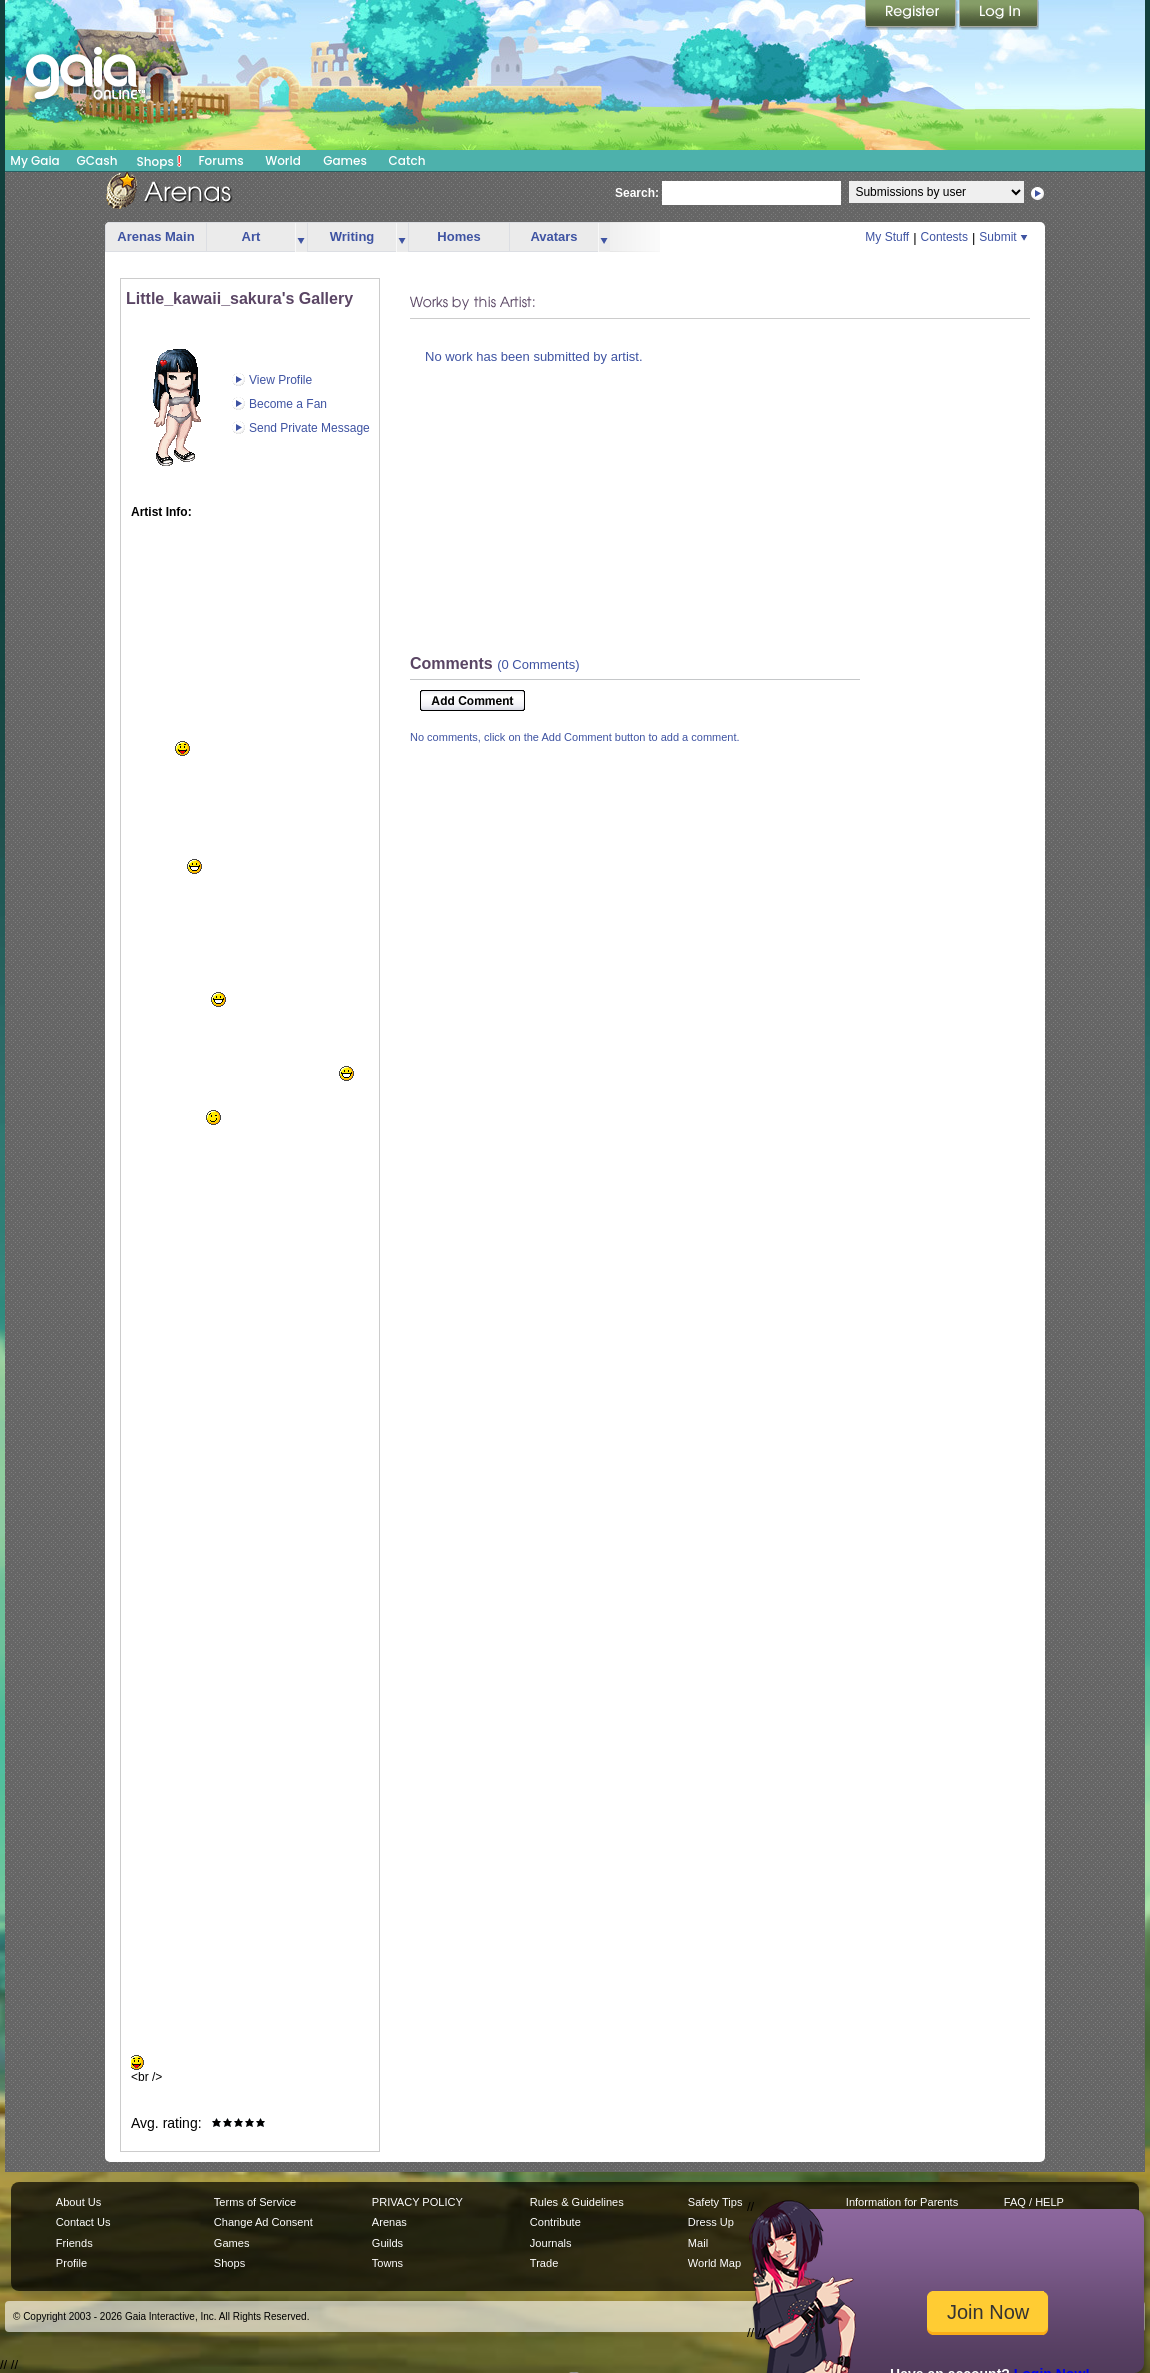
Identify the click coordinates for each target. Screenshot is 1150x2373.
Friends (74, 2243)
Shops (159, 161)
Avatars (553, 236)
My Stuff (887, 237)
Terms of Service (255, 2202)
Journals (551, 2243)
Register (912, 15)
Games (345, 160)
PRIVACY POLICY (417, 2202)
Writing (352, 236)
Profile (71, 2263)
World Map (714, 2263)
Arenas (389, 2222)
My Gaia (34, 160)
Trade (544, 2263)
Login (999, 15)
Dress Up (711, 2222)
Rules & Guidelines (577, 2202)
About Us (78, 2202)
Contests (944, 237)
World (283, 160)
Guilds (387, 2243)
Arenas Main (155, 236)
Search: (637, 193)
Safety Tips (715, 2202)
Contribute (555, 2222)
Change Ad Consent (263, 2222)
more (301, 237)
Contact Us (83, 2222)
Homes (458, 236)
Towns (387, 2263)
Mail (698, 2243)
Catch (407, 160)
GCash (97, 160)
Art (251, 236)
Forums (220, 160)
